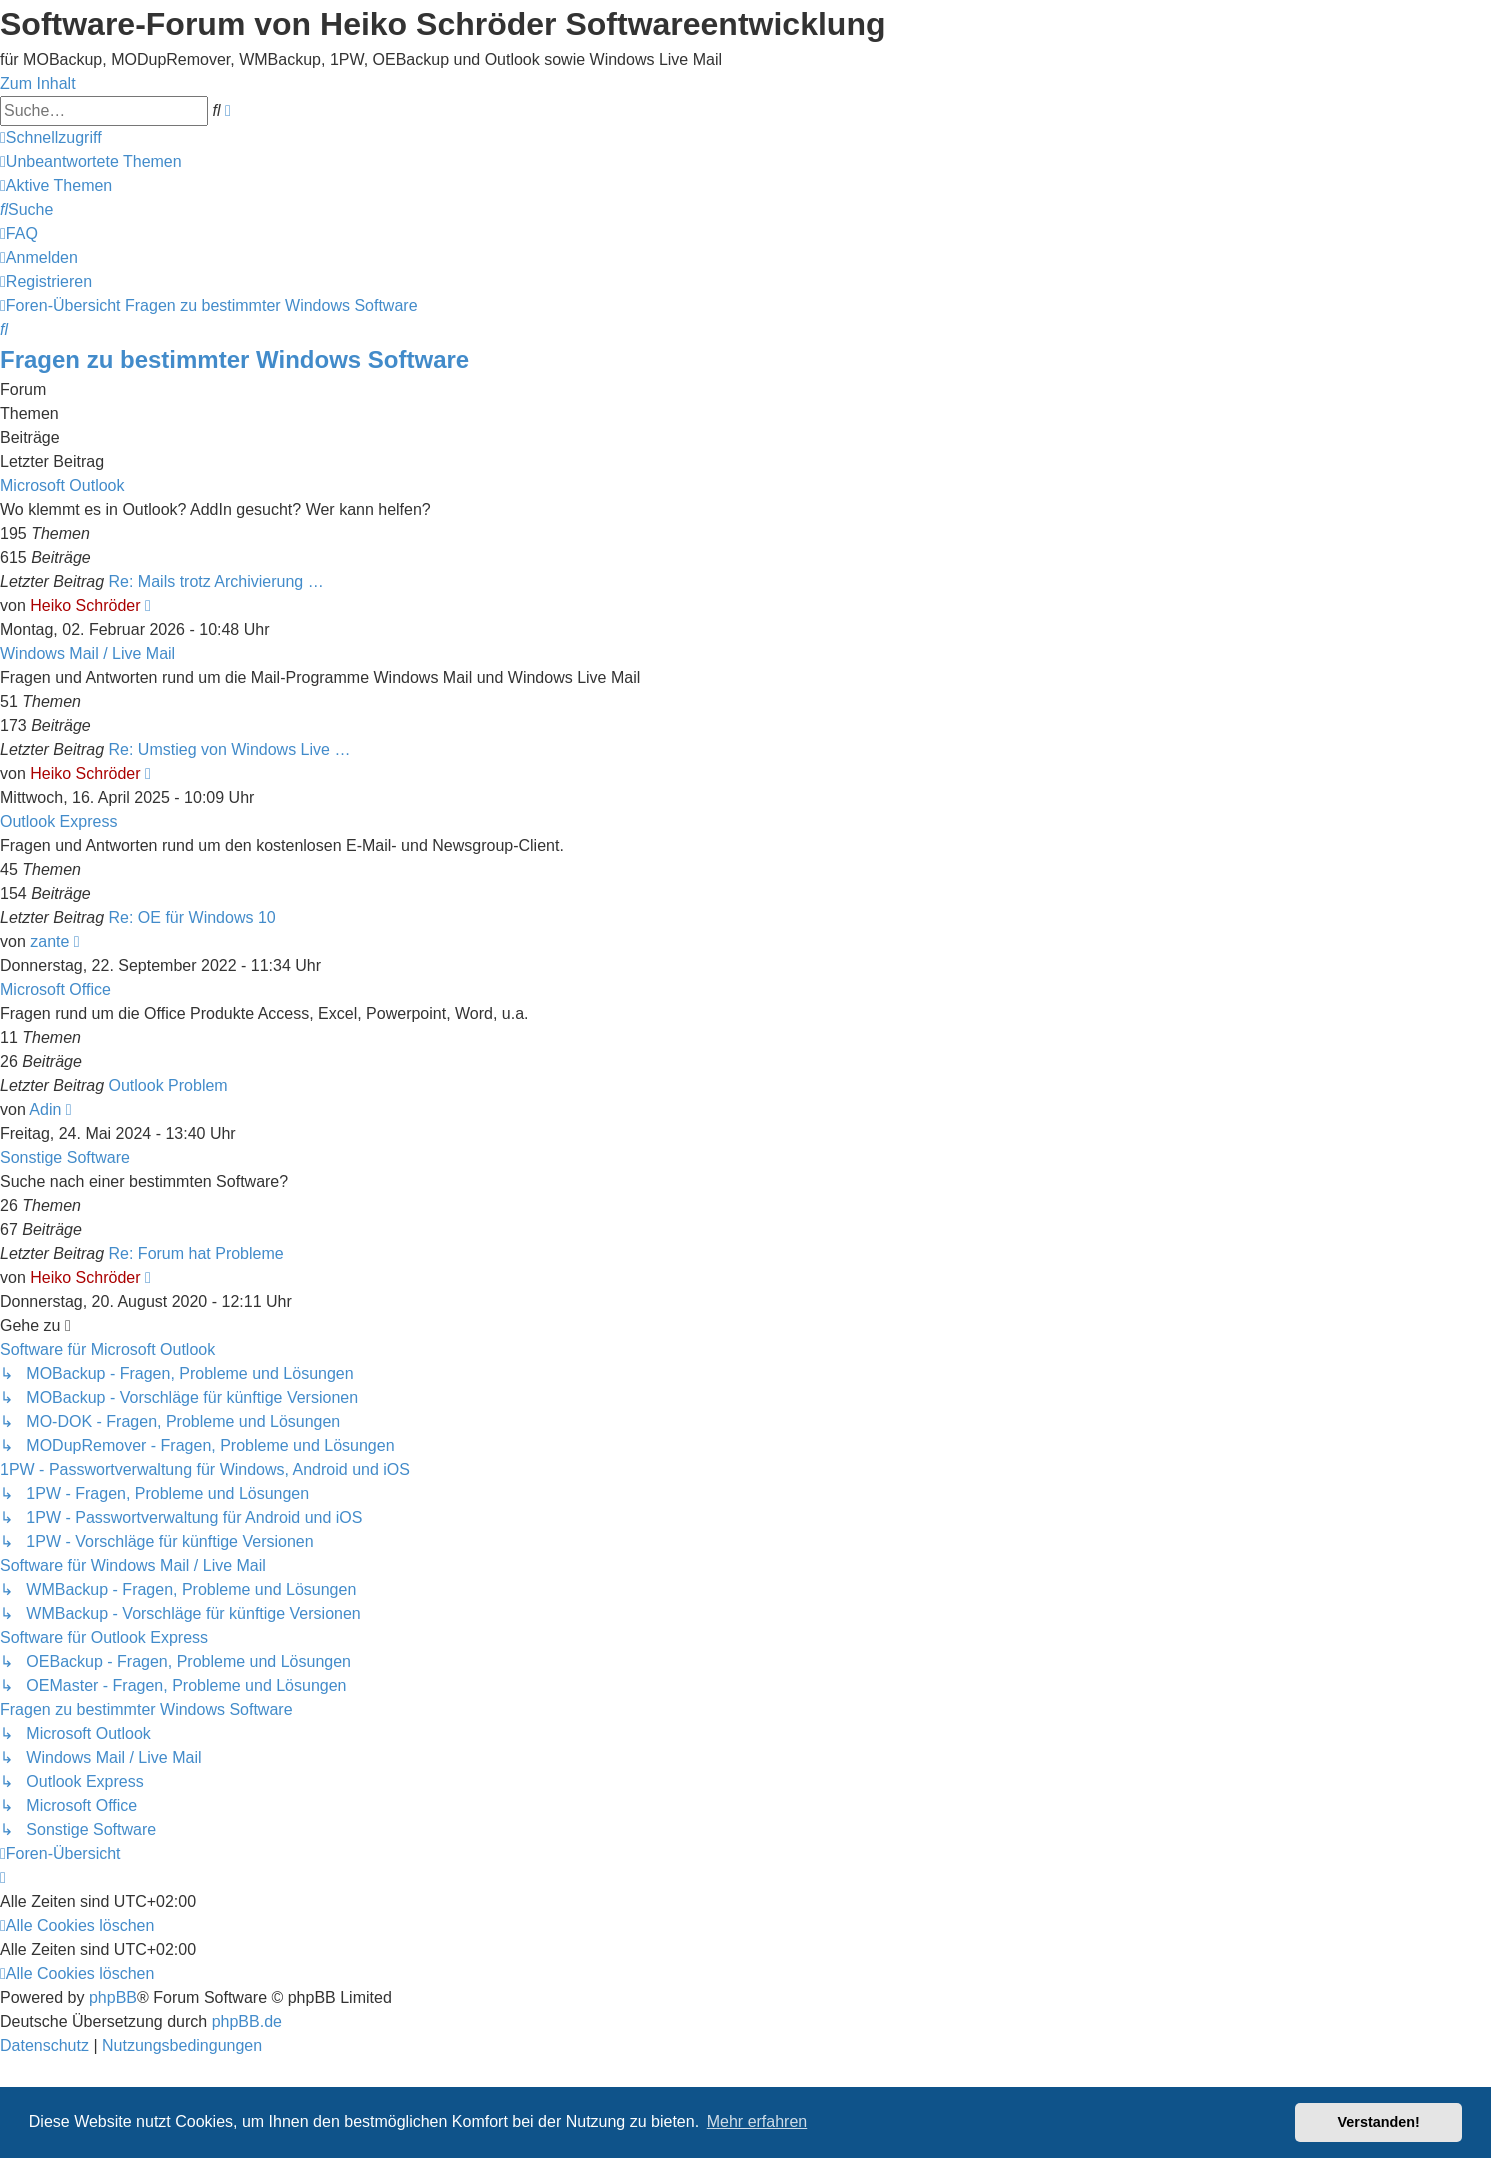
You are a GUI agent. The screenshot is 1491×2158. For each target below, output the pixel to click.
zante (49, 941)
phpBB (113, 1997)
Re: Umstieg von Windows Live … (230, 749)
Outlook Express (58, 821)
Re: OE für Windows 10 (192, 917)
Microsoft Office (55, 989)
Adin (45, 1109)
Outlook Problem (168, 1085)
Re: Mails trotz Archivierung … (216, 581)
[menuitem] (91, 161)
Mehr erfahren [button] (757, 2121)
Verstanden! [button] (1379, 2122)
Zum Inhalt (38, 83)
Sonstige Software (65, 1157)
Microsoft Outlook (62, 485)
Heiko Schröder (85, 605)
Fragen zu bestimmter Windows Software (234, 359)
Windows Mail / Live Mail (87, 653)
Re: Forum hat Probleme (196, 1253)
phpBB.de (247, 2021)
